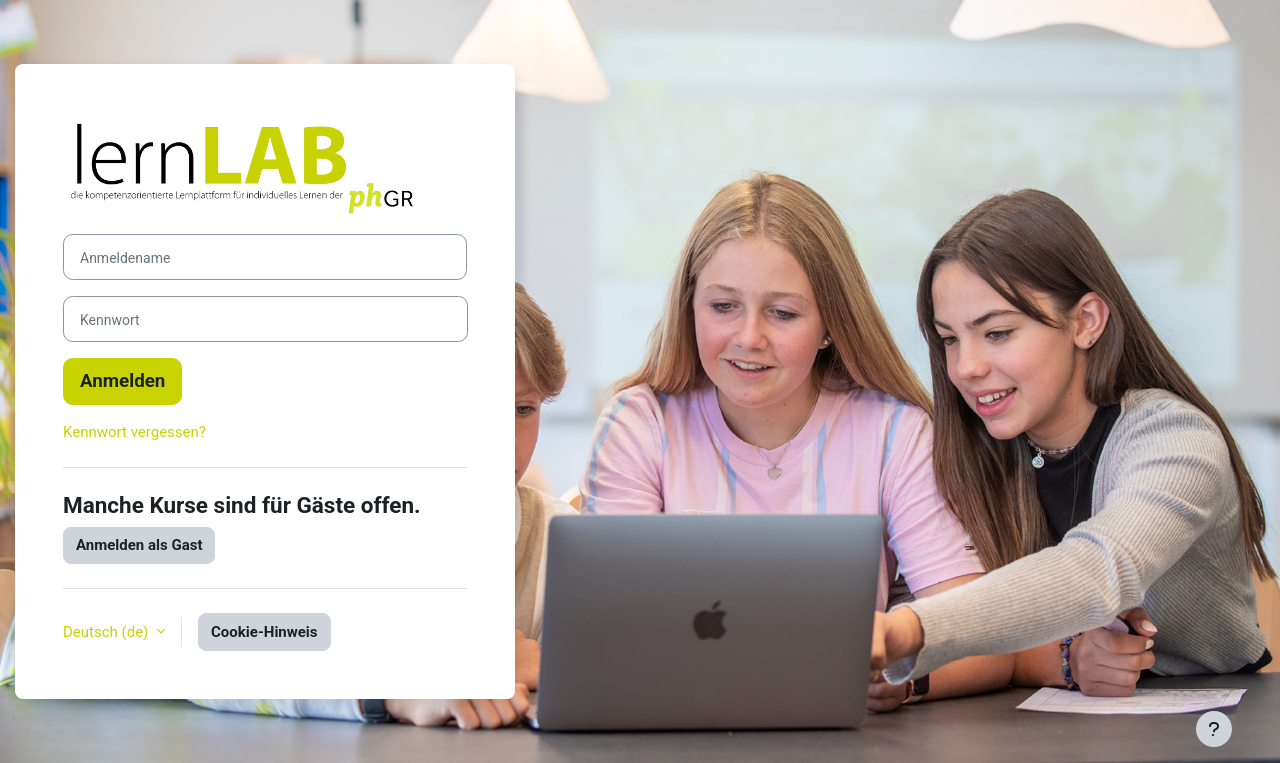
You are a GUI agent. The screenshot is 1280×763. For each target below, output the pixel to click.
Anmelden (122, 381)
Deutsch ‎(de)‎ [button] (107, 632)
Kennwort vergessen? (134, 432)
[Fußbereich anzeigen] (1214, 729)
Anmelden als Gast (139, 545)
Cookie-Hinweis (264, 632)
